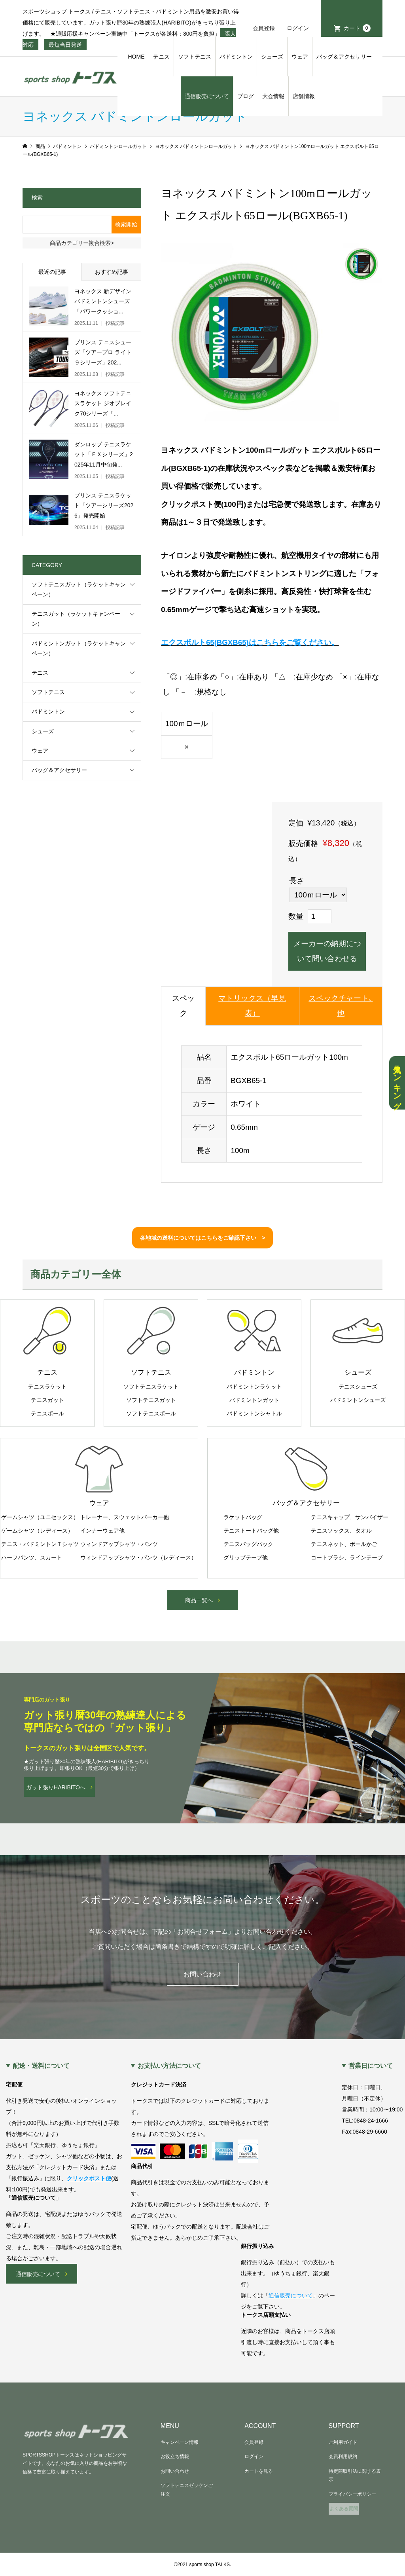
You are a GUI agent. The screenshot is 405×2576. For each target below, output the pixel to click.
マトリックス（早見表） (252, 1005)
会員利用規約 (343, 2456)
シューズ (272, 56)
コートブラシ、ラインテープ (347, 1557)
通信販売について (207, 96)
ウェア (299, 56)
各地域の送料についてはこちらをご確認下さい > (202, 1238)
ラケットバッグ (242, 1517)
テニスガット (47, 1400)
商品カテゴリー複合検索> (82, 243)
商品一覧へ (199, 1600)
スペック (183, 1005)
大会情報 (273, 96)
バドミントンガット (254, 1400)
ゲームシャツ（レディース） (37, 1530)
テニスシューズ (358, 1386)
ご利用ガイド (343, 2442)
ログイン (298, 28)
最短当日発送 (65, 45)
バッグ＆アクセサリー (344, 56)
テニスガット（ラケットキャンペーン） (76, 619)
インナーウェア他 (102, 1530)
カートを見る (258, 2471)
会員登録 (264, 28)
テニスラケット (47, 1386)
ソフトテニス (194, 56)
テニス (161, 56)
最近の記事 (52, 272)
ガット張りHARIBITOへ (55, 1787)
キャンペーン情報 (180, 2442)
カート (357, 28)
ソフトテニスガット (151, 1400)
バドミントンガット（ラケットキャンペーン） (79, 648)
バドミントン (236, 56)
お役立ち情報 (175, 2456)
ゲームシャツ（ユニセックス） (40, 1517)
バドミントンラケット (254, 1386)
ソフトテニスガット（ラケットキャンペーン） (79, 589)
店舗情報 (304, 96)
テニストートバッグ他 (251, 1530)
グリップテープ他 (245, 1557)
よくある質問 (343, 2509)
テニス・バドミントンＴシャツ (40, 1544)
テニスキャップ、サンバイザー (349, 1517)
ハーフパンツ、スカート (31, 1557)
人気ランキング (397, 1083)
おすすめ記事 (111, 272)
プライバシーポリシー (352, 2494)
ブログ (245, 96)
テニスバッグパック (248, 1544)
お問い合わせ (202, 1974)
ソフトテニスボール (151, 1413)
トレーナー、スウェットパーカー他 (124, 1517)
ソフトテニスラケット (151, 1386)
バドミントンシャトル (254, 1413)
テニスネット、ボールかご (344, 1544)
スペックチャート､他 (340, 1005)
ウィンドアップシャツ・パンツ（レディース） (138, 1557)
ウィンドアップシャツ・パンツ (119, 1544)
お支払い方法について (169, 2066)
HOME (136, 56)
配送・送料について (41, 2066)
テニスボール (47, 1413)
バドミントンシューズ (358, 1400)
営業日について (370, 2066)
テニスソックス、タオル (341, 1530)
